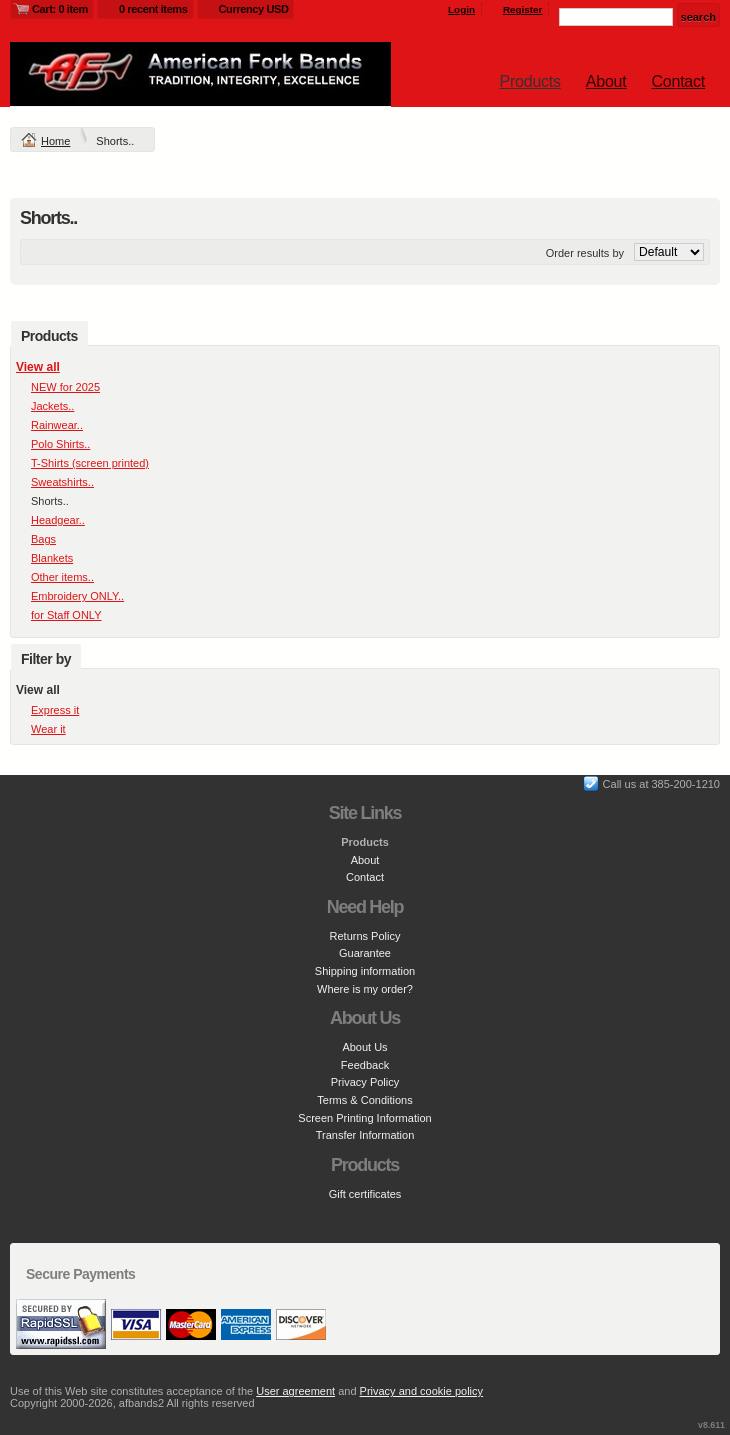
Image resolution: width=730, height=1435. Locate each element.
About (606, 81)
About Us (364, 1047)
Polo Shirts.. (60, 444)
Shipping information (365, 971)
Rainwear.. (57, 425)
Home (55, 141)
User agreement (295, 1391)
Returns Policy (365, 936)
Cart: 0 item (60, 9)
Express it (55, 710)
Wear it (48, 729)
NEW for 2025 (65, 387)
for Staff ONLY (66, 615)
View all (38, 367)
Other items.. (62, 577)
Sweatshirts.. (62, 482)
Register (523, 9)
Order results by (585, 253)
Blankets (52, 558)
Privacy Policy (365, 1082)
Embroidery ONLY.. (77, 596)
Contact (678, 81)
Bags (43, 539)
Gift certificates (365, 1194)
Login (461, 9)
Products (530, 81)
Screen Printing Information (364, 1118)
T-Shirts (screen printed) (90, 463)
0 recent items (153, 9)
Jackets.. (52, 406)
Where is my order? (365, 989)
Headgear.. (58, 520)
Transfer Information (365, 1135)
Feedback (365, 1065)
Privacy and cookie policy (422, 1391)
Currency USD (254, 9)
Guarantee (365, 953)
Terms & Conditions (364, 1100)
